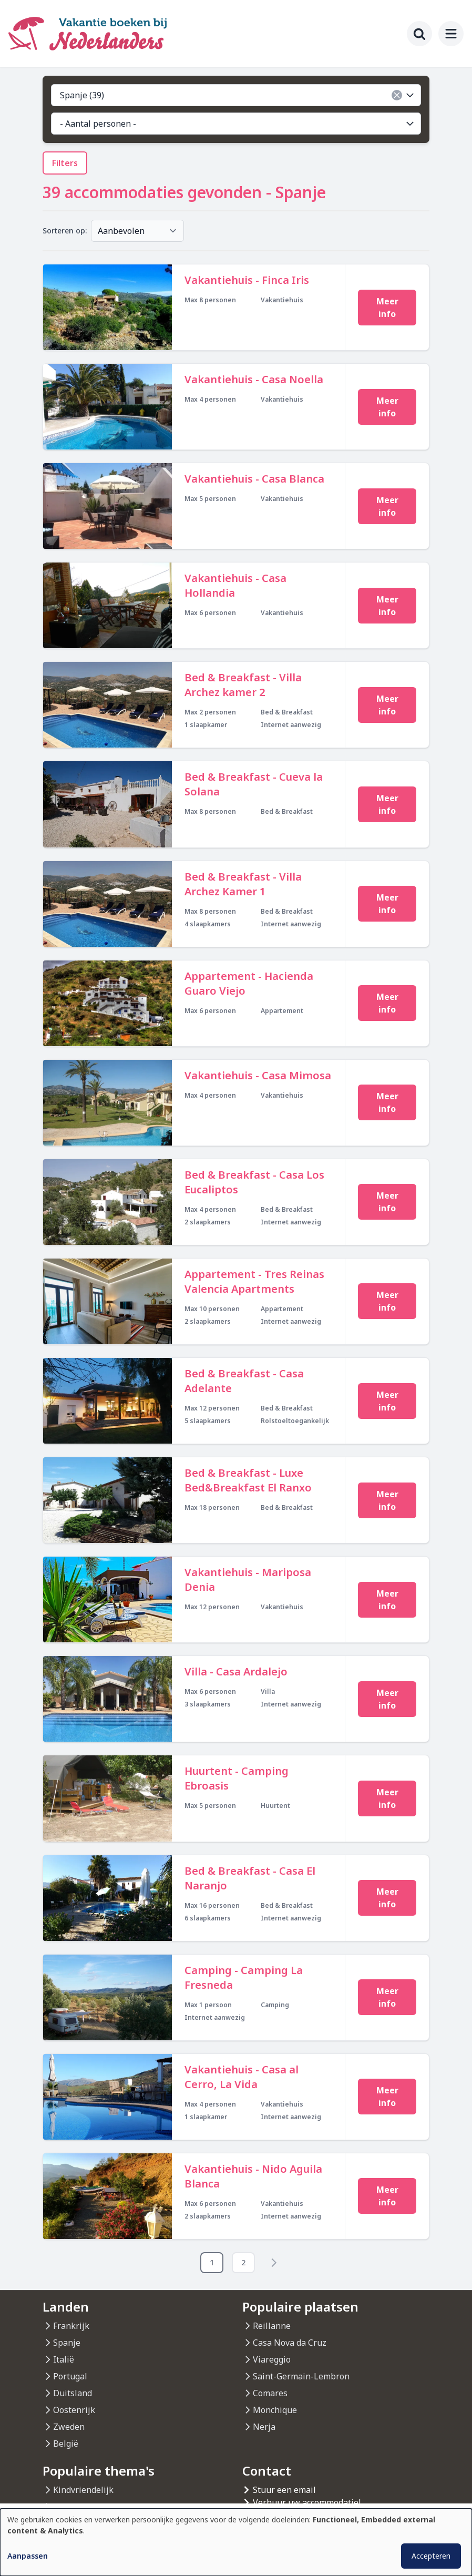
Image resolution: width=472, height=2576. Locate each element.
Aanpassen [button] (27, 2556)
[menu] (451, 33)
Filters (65, 163)
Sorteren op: (65, 231)
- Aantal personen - (237, 123)
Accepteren (431, 2556)
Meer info (387, 307)
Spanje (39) (237, 95)
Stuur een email (284, 2490)
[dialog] (236, 2542)
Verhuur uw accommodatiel (307, 2502)
